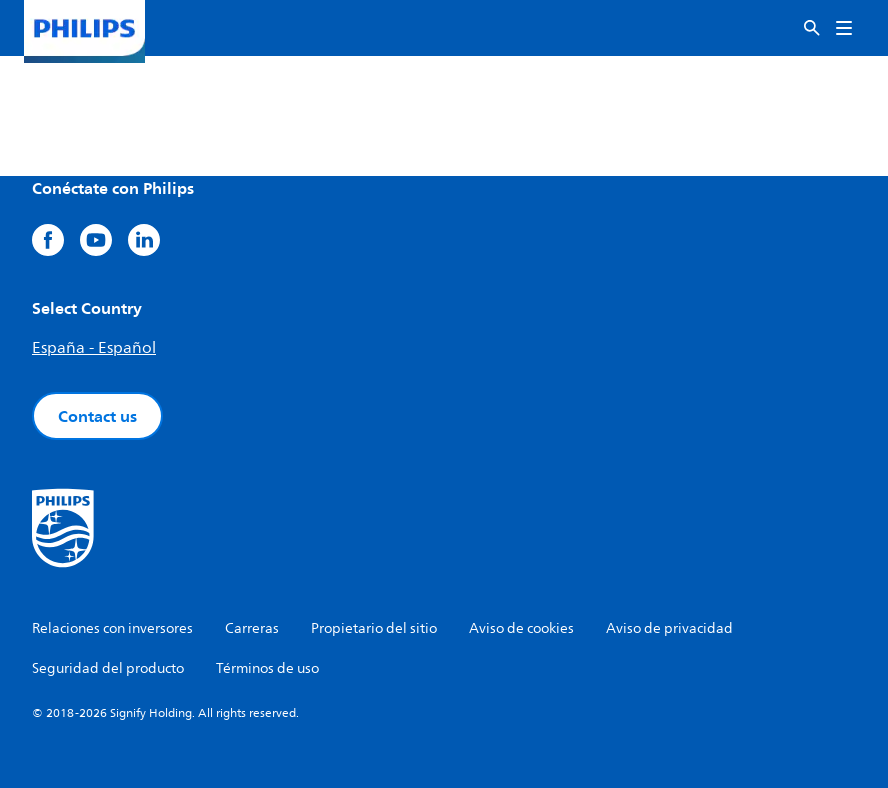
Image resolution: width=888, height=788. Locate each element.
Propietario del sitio (374, 628)
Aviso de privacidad (669, 628)
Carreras (252, 628)
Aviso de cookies (521, 628)
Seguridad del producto (108, 668)
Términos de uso (267, 668)
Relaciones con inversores (112, 628)
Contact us (97, 416)
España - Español (94, 348)
